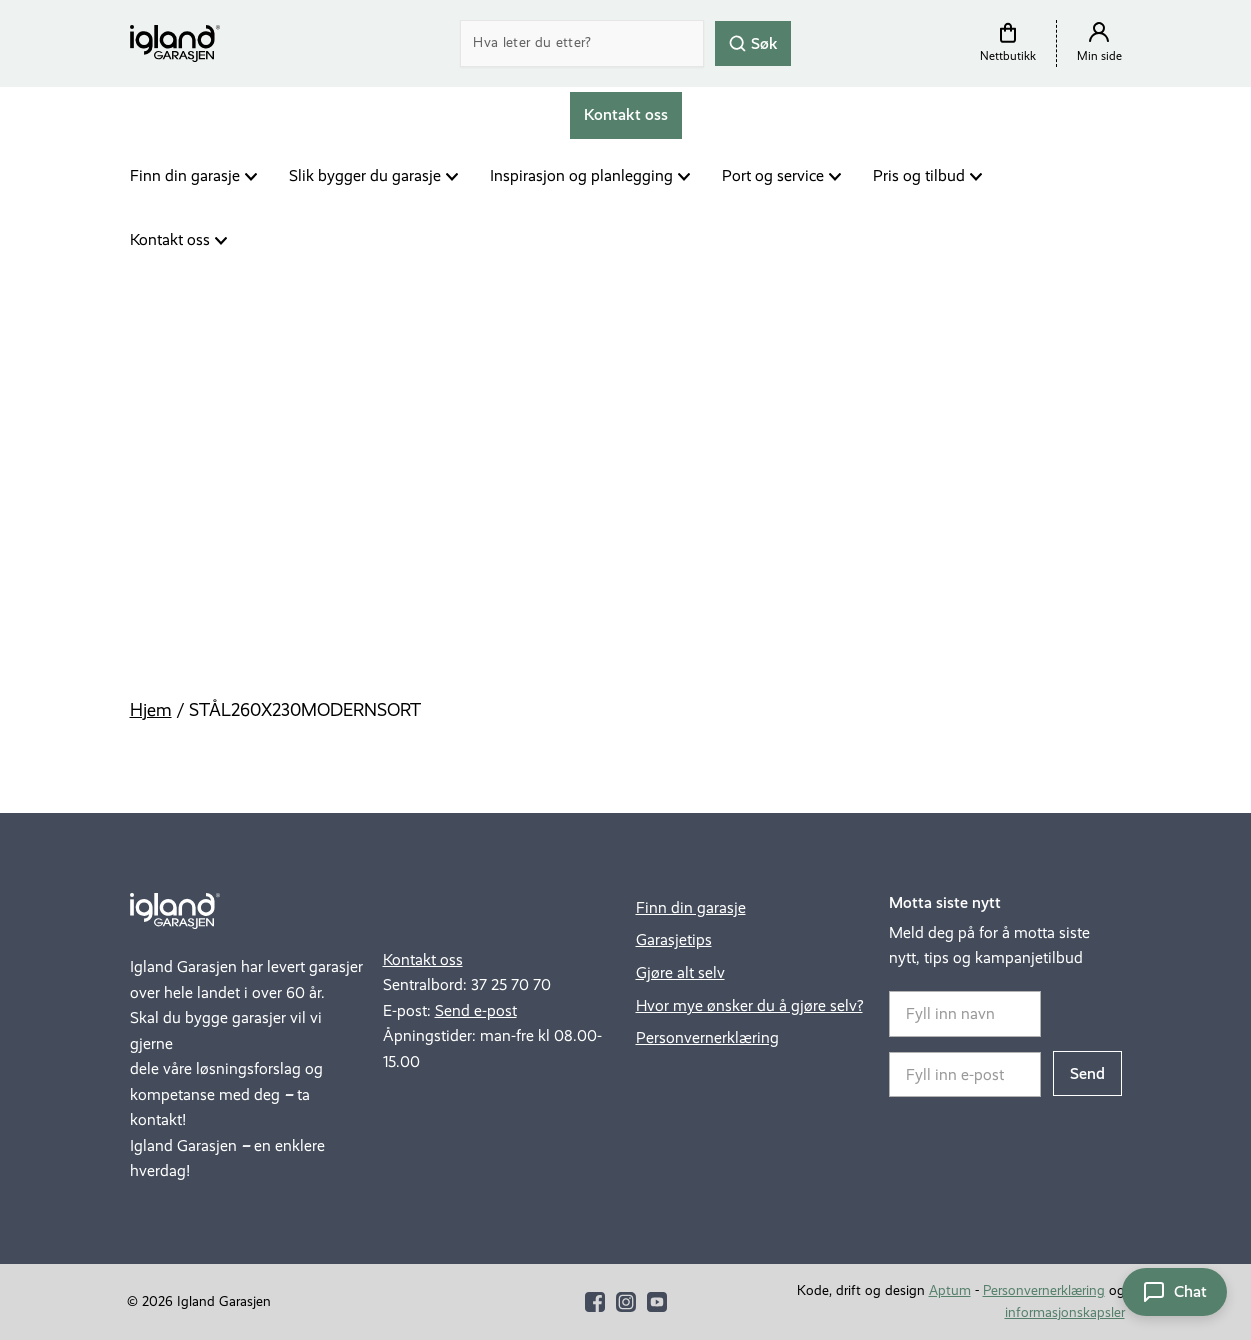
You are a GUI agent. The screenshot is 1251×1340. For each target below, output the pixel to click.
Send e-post (476, 1010)
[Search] (582, 43)
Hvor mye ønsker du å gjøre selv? (749, 1005)
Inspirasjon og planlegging (581, 175)
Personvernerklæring (707, 1037)
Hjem (151, 710)
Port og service (773, 175)
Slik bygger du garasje (365, 175)
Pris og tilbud (919, 175)
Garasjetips (674, 939)
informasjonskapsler (1065, 1312)
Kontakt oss (170, 239)
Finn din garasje (185, 175)
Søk (753, 42)
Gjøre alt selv (680, 972)
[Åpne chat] (1174, 1292)
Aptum (950, 1290)
